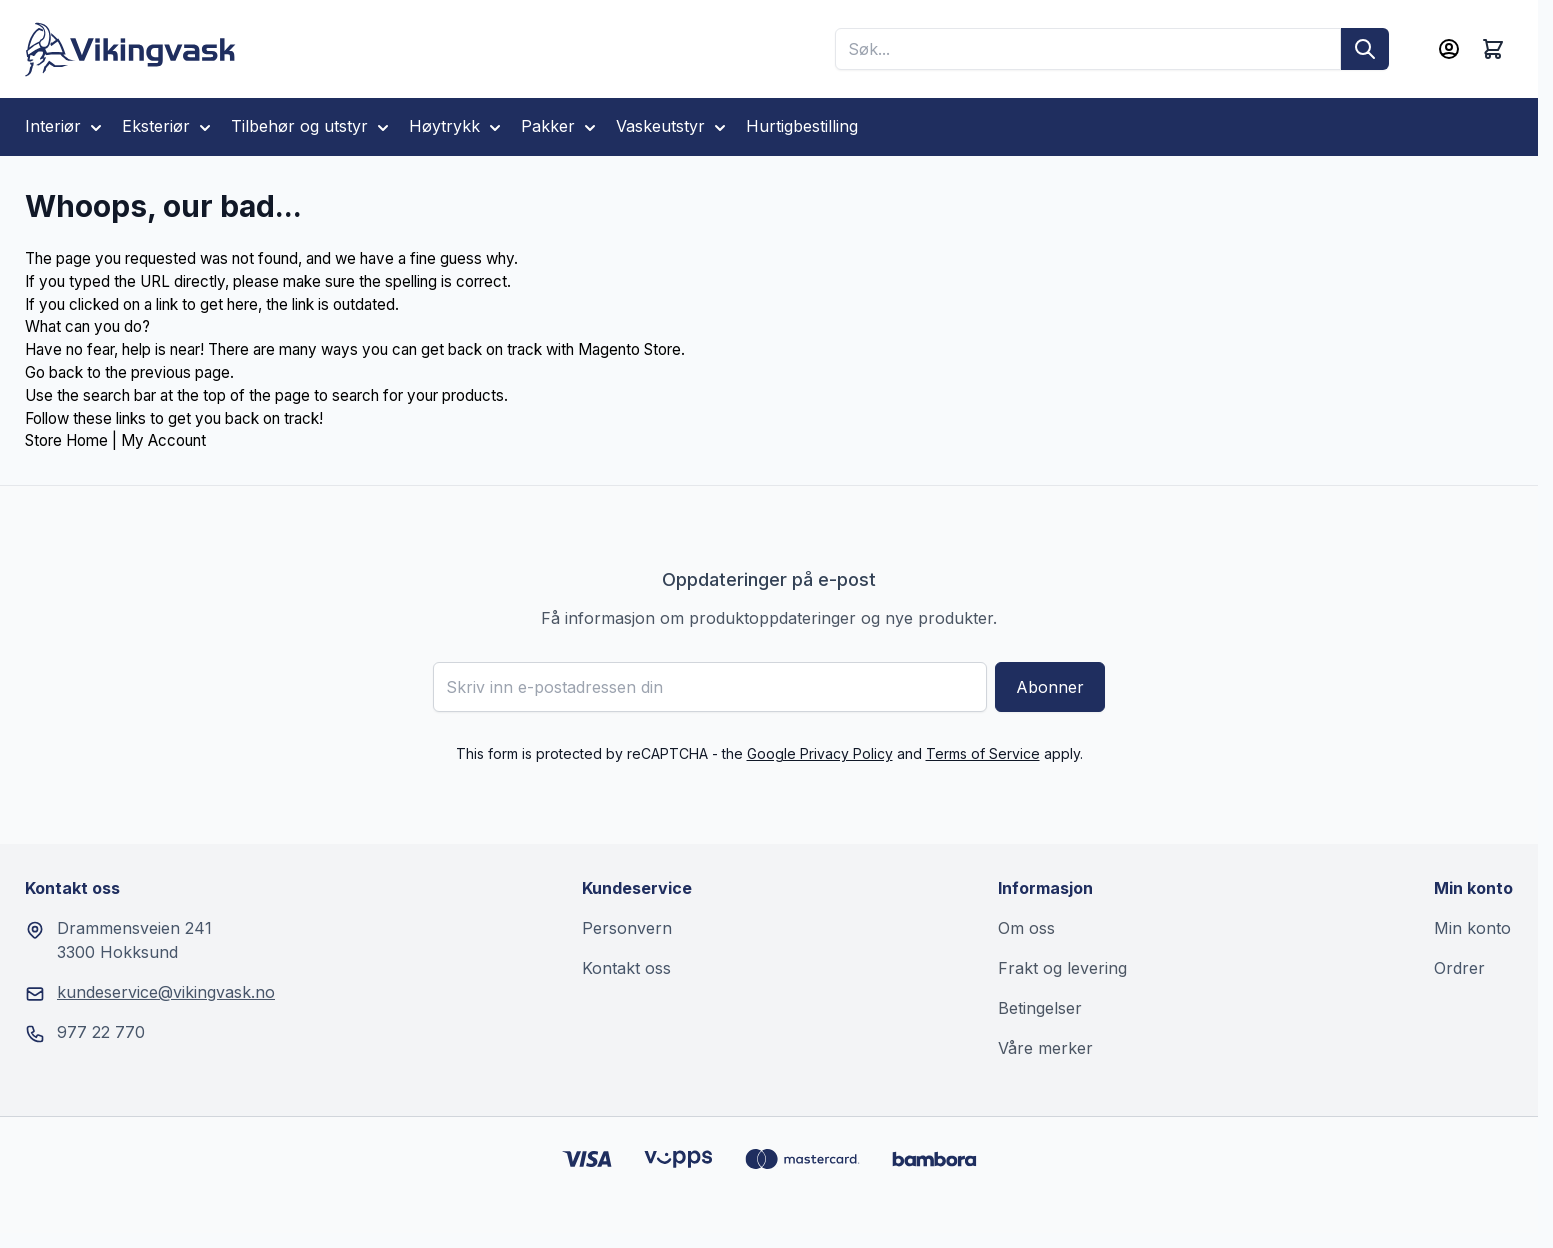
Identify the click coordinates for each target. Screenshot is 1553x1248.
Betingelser (1040, 1008)
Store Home (66, 440)
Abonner (1050, 687)
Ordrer (1459, 968)
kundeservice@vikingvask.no (166, 992)
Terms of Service (983, 753)
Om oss (1026, 928)
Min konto (1472, 928)
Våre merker (1045, 1048)
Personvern (627, 928)
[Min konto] (1449, 49)
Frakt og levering (1062, 968)
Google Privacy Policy (820, 753)
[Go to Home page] (130, 49)
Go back (54, 372)
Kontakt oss (626, 968)
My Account (163, 440)
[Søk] (1365, 49)
